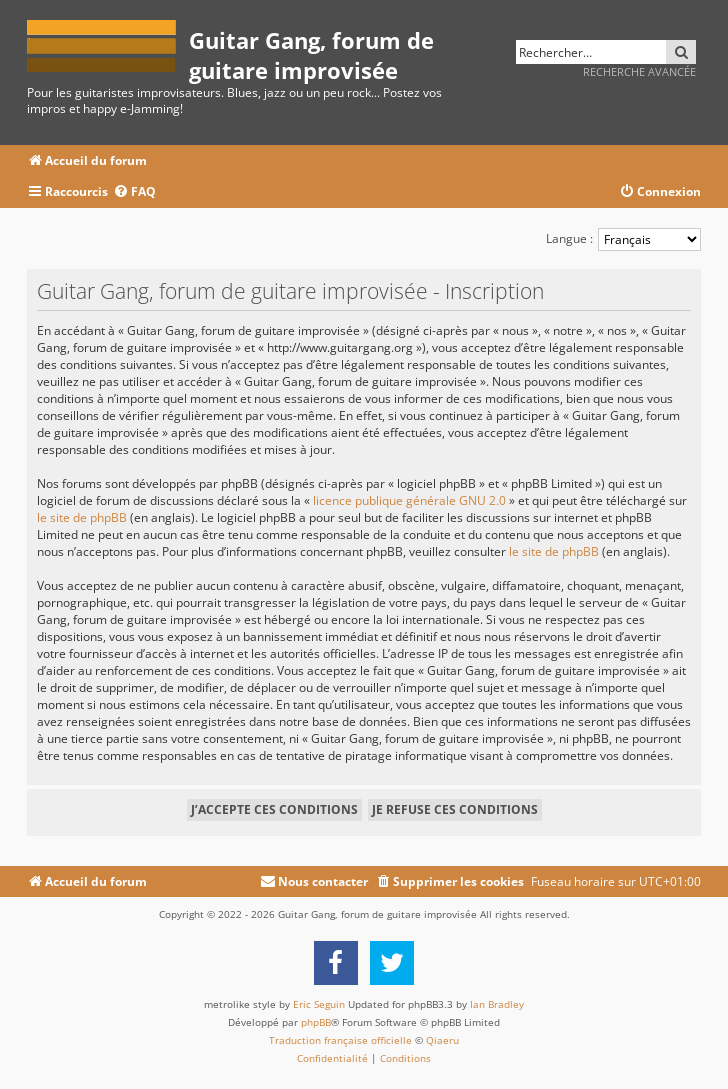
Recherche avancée (639, 71)
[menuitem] (134, 192)
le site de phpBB (82, 517)
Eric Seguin (319, 1004)
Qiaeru (442, 1040)
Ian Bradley (497, 1004)
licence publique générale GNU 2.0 (409, 500)
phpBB (316, 1022)
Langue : (569, 238)
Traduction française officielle (340, 1040)
